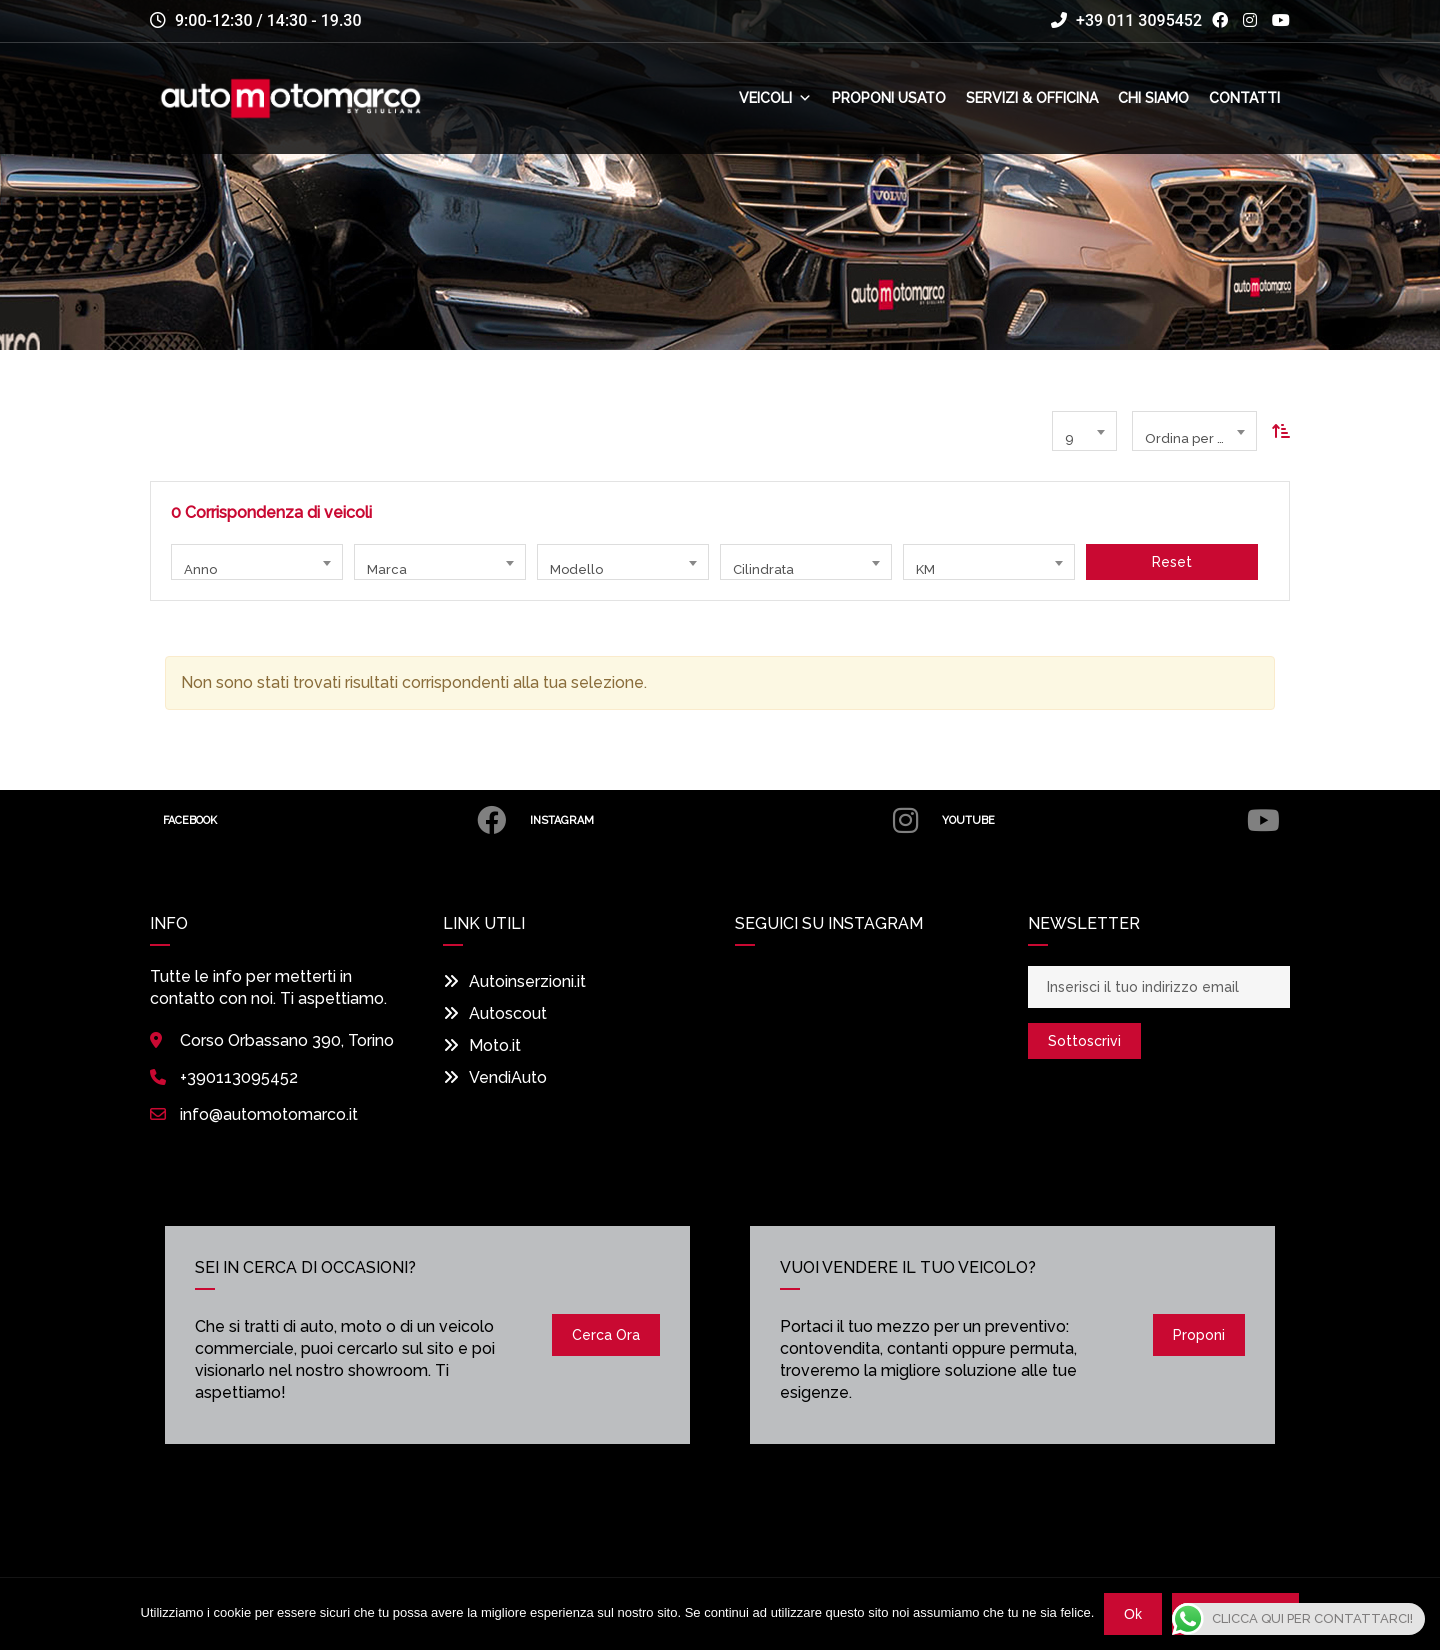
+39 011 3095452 (1126, 20)
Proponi (1199, 1335)
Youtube (1115, 821)
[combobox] (1084, 431)
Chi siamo (1153, 98)
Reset (1172, 562)
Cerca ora (606, 1335)
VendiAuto (495, 1077)
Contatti (1244, 98)
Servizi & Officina (1032, 98)
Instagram (735, 821)
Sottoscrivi (1084, 1041)
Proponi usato (889, 98)
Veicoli (775, 98)
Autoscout (495, 1013)
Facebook (342, 821)
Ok (1133, 1614)
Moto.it (482, 1045)
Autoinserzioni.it (514, 981)
